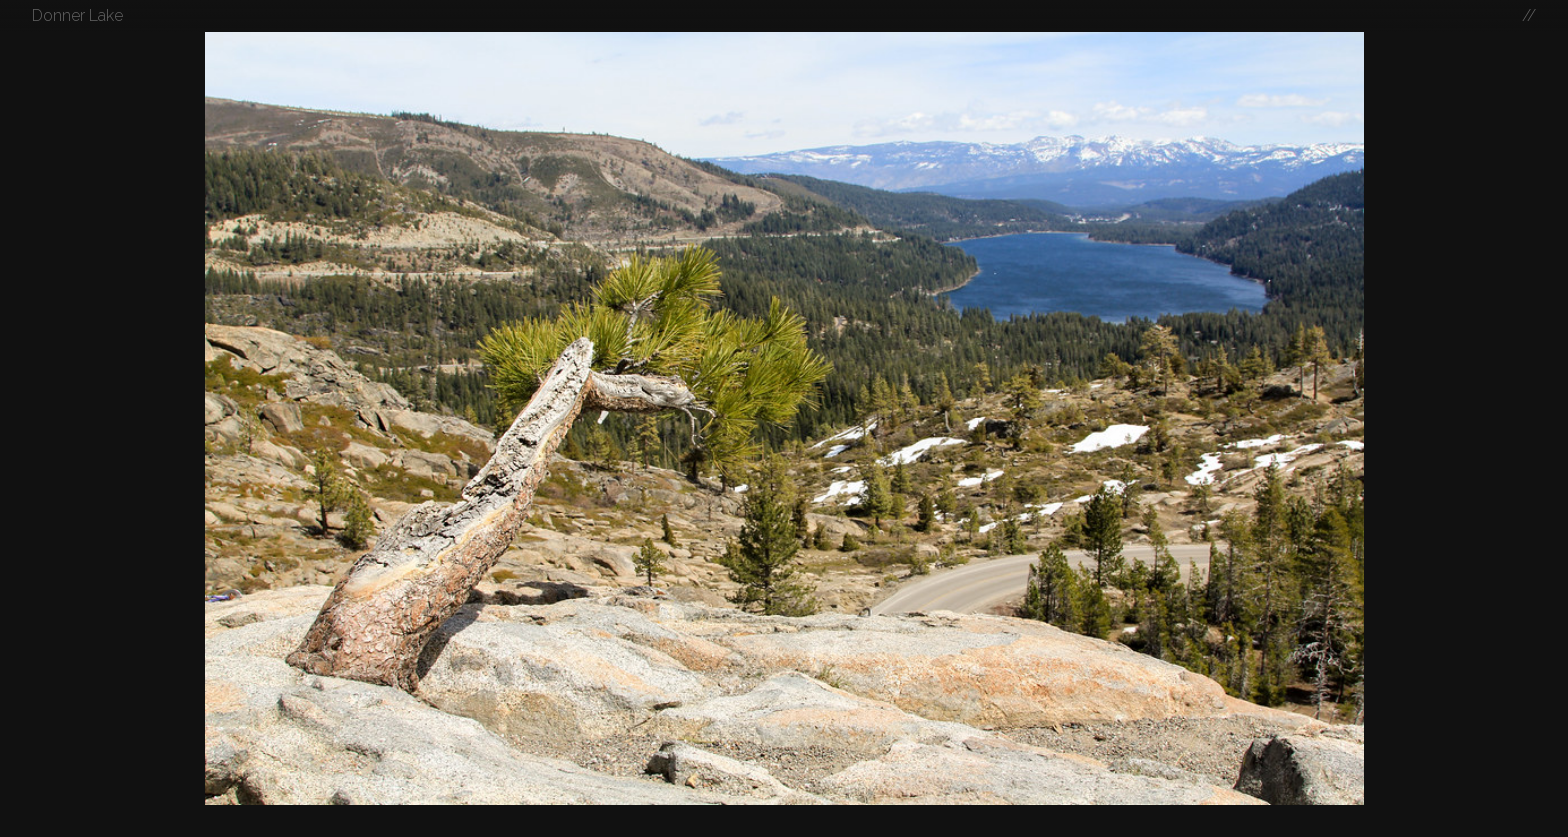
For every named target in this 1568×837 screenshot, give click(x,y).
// (1529, 15)
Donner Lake (77, 15)
